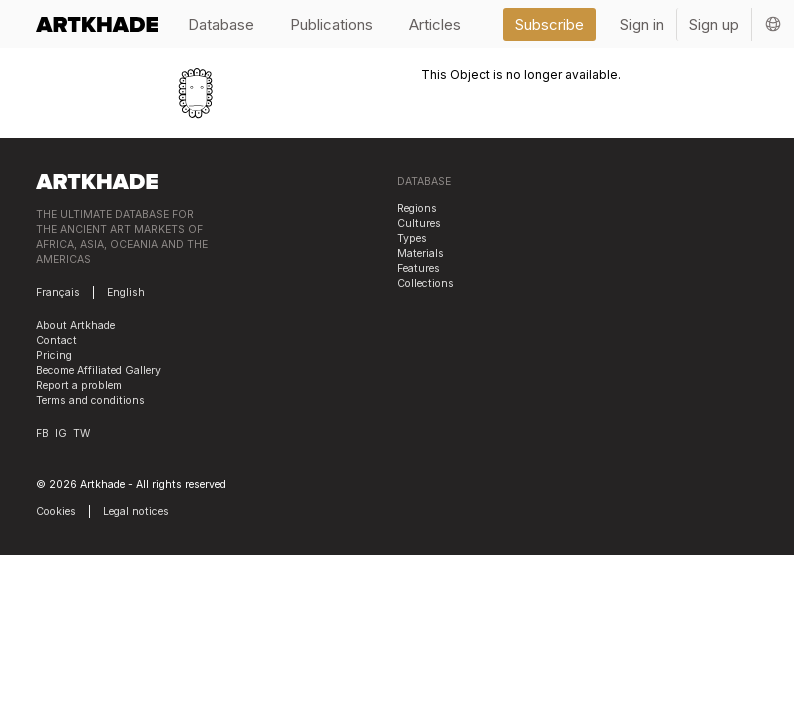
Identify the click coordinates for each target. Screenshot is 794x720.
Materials (420, 253)
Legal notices (136, 511)
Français (58, 292)
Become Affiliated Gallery (98, 370)
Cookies (56, 511)
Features (418, 268)
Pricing (54, 355)
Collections (425, 283)
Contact (56, 340)
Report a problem (79, 385)
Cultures (419, 223)
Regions (417, 208)
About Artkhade (75, 325)
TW (81, 433)
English (126, 292)
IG (61, 433)
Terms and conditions (90, 400)
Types (412, 238)
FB (42, 433)
